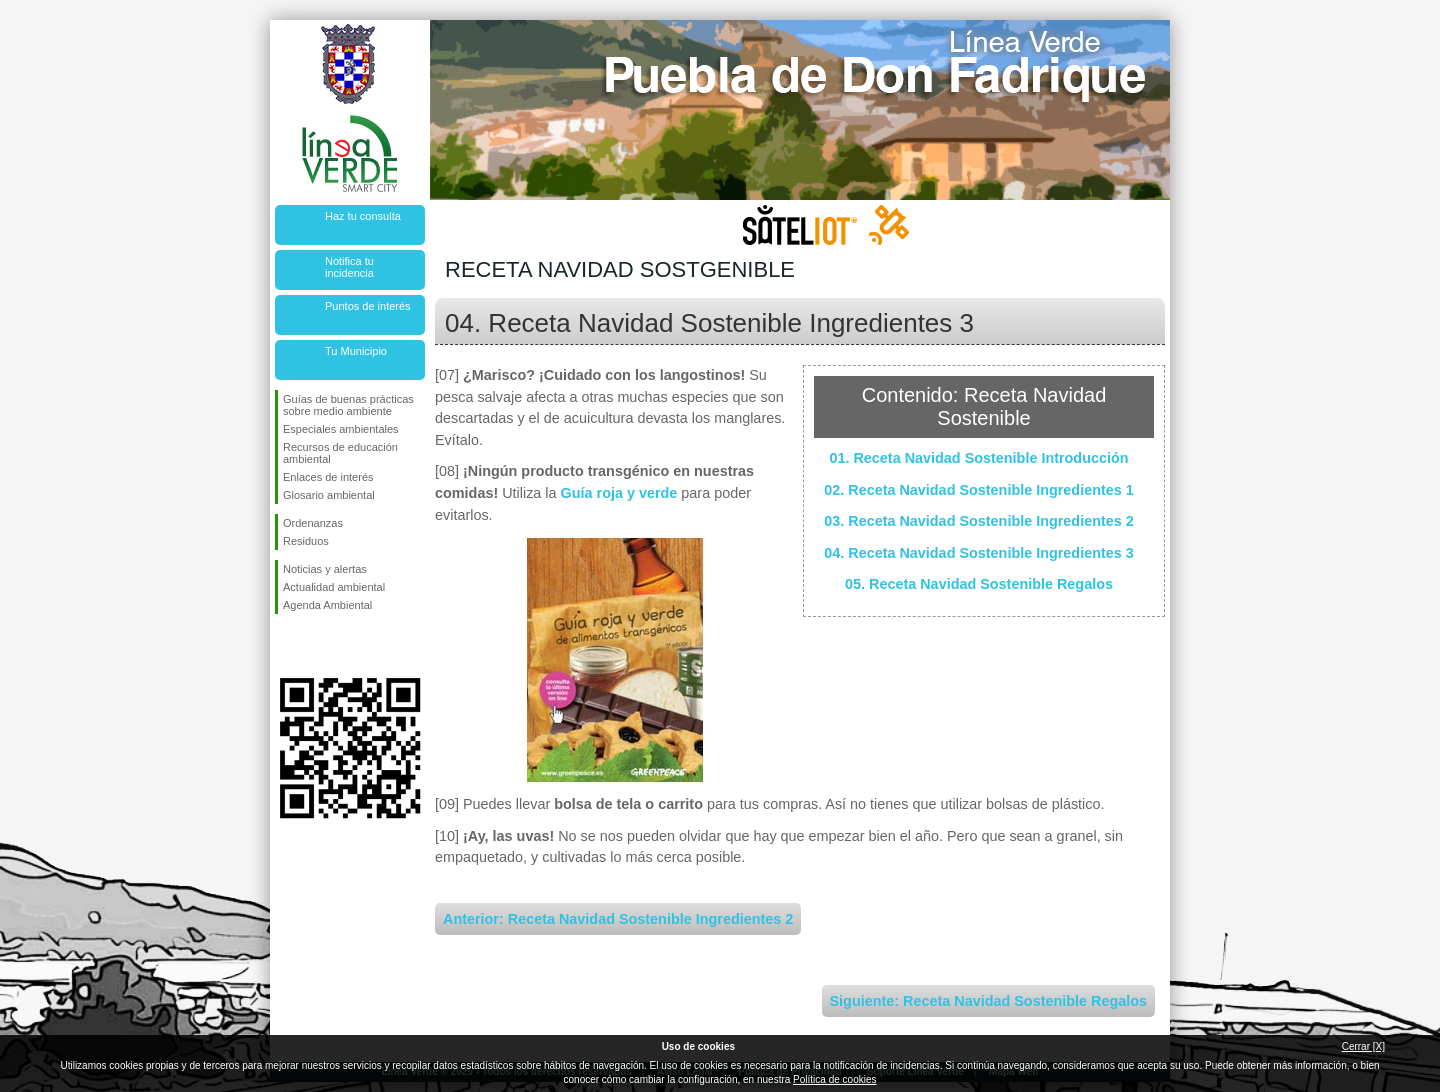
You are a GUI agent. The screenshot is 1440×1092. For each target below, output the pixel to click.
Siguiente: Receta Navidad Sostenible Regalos (988, 1001)
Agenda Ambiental (327, 605)
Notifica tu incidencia (349, 267)
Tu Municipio (356, 351)
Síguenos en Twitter (320, 646)
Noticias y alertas (325, 569)
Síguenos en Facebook (287, 646)
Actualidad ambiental (334, 587)
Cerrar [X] (1363, 1046)
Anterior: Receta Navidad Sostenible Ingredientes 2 (618, 919)
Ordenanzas (313, 523)
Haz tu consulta (363, 216)
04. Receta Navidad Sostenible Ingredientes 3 (979, 553)
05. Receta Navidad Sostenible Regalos (979, 584)
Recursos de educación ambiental (340, 453)
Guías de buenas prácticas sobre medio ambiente (348, 405)
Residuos (306, 541)
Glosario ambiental (329, 495)
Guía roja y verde (619, 493)
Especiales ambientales (341, 429)
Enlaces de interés (328, 477)
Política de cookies (834, 1079)
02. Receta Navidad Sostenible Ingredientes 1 (979, 490)
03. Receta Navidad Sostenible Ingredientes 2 (979, 521)
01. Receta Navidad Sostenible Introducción (978, 458)
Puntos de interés (368, 306)
